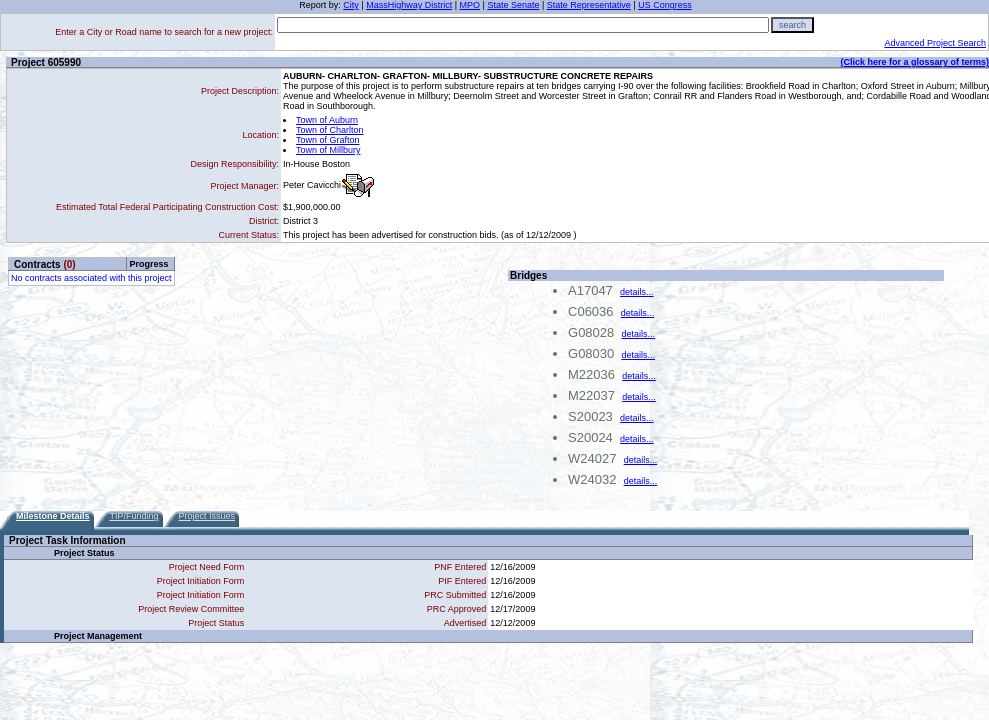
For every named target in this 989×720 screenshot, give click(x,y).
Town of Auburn (327, 120)
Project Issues (207, 516)
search (792, 25)
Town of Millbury (328, 150)
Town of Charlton (330, 130)
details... (637, 292)
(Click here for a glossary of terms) (914, 62)
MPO (470, 5)
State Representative (589, 5)
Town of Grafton (328, 140)
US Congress (665, 5)
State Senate (513, 5)
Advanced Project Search (935, 43)
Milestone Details (53, 516)
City (351, 5)
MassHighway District (409, 5)
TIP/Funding (134, 516)
